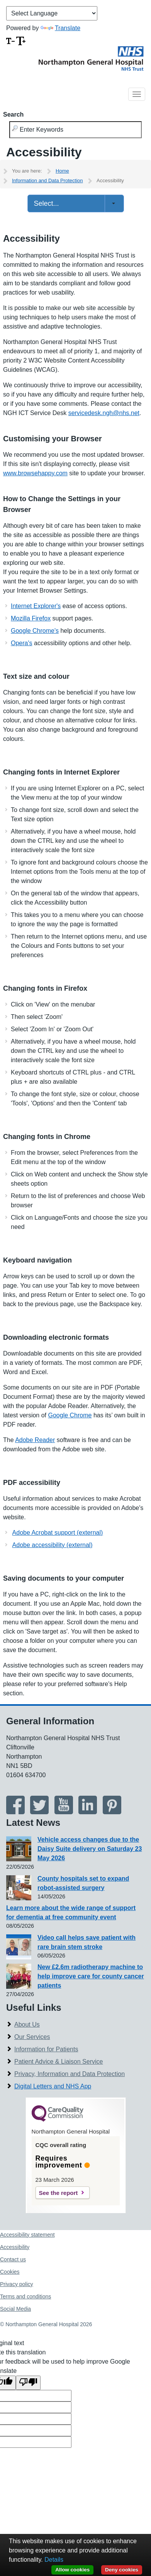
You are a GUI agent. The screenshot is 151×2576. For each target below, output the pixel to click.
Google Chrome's (35, 630)
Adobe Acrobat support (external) (57, 1532)
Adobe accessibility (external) (52, 1545)
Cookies (10, 2272)
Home (62, 171)
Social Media (15, 2309)
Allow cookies (72, 2570)
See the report (58, 2193)
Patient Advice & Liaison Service (58, 2061)
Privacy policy (16, 2284)
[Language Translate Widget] (51, 13)
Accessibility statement (27, 2235)
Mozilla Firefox (31, 618)
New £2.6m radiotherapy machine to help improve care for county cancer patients (90, 1976)
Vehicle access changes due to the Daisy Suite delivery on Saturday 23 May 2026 (89, 1848)
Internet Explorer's (36, 606)
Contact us (13, 2259)
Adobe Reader (35, 1440)
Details (53, 2559)
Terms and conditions (25, 2296)
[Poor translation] (28, 2383)
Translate (60, 28)
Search (13, 114)
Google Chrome (70, 1415)
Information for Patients (46, 2049)
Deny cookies (121, 2570)
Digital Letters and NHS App (52, 2086)
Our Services (32, 2037)
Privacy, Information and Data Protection (69, 2074)
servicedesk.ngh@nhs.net (103, 413)
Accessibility (14, 2247)
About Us (27, 2024)
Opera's (21, 643)
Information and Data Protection (47, 180)
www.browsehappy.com (35, 473)
